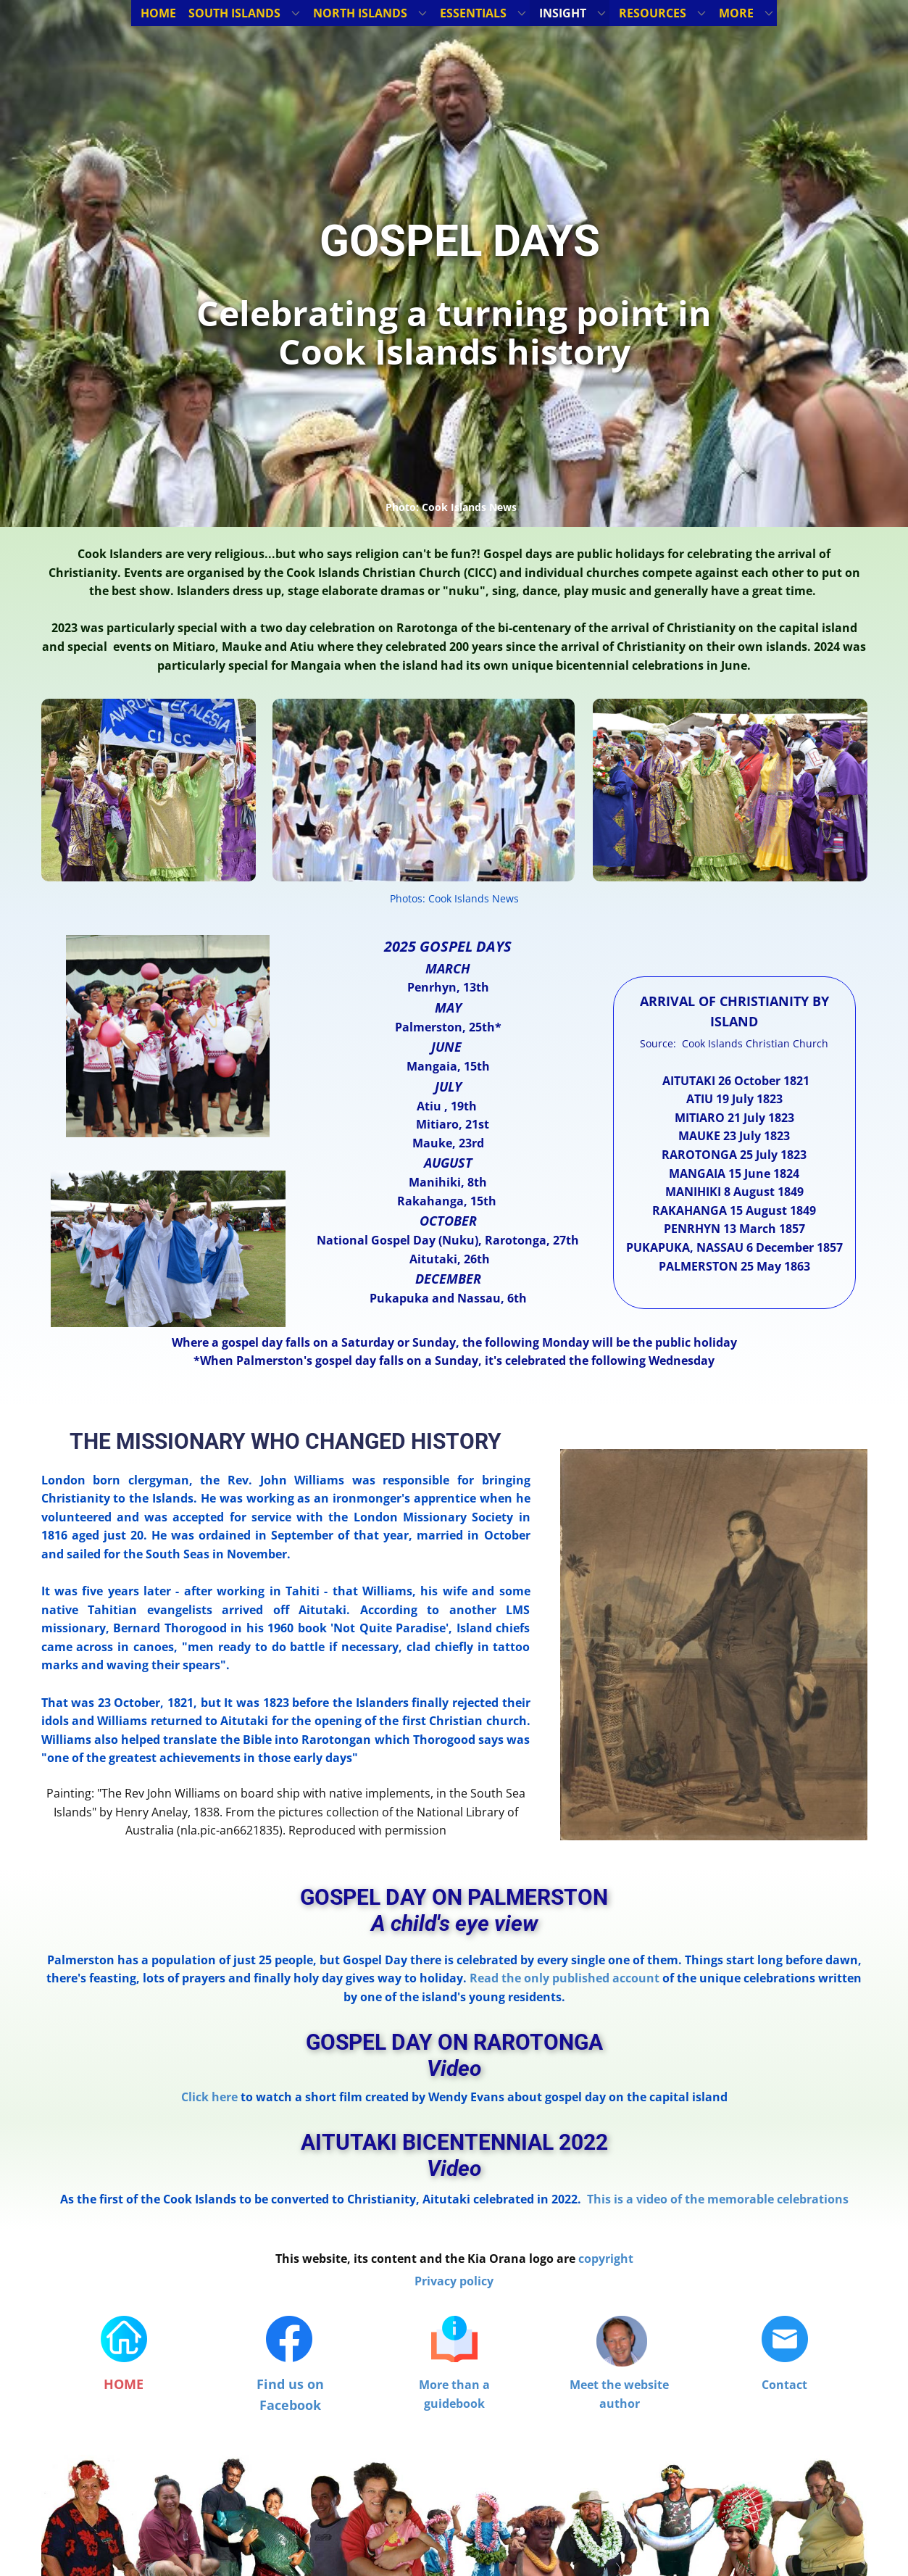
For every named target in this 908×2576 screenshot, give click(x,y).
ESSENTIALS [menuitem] (473, 13)
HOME (123, 2384)
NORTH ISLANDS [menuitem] (360, 13)
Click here (209, 2097)
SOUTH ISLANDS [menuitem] (234, 13)
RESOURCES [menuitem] (652, 13)
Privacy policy (454, 2281)
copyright (605, 2259)
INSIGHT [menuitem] (562, 13)
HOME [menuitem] (158, 13)
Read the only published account (564, 1978)
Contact (784, 2385)
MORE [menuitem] (736, 13)
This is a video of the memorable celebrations (718, 2199)
